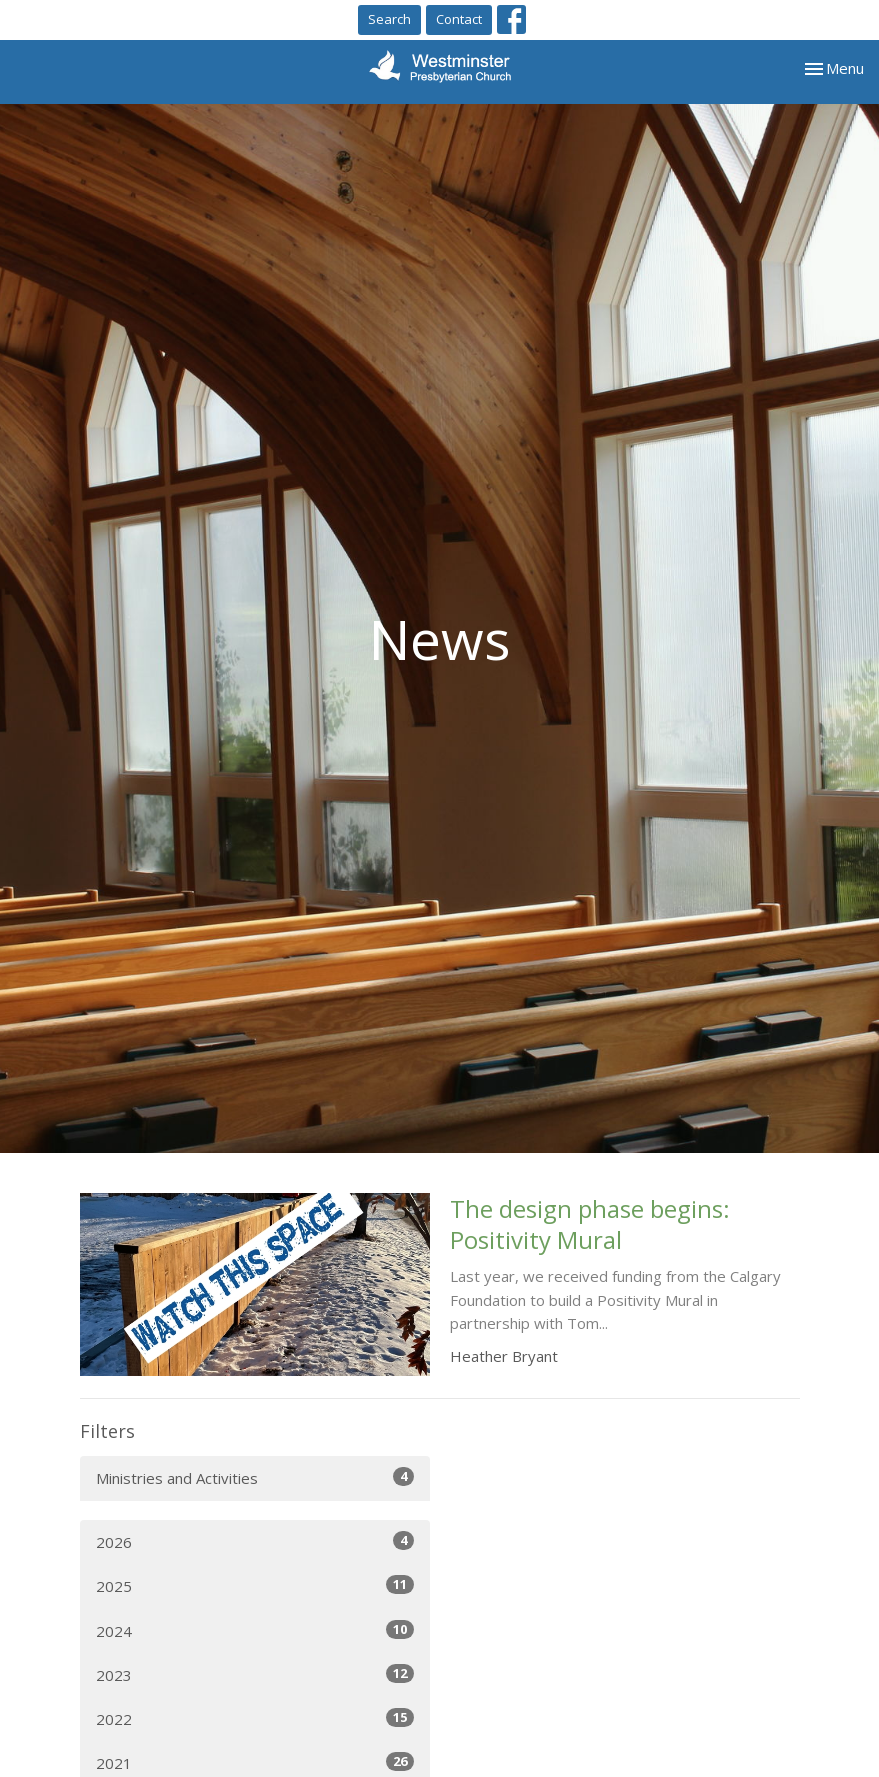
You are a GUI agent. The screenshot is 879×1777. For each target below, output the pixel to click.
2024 (255, 1630)
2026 (255, 1541)
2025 (255, 1585)
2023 (255, 1674)
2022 (255, 1718)
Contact (459, 19)
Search (389, 19)
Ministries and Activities (255, 1477)
